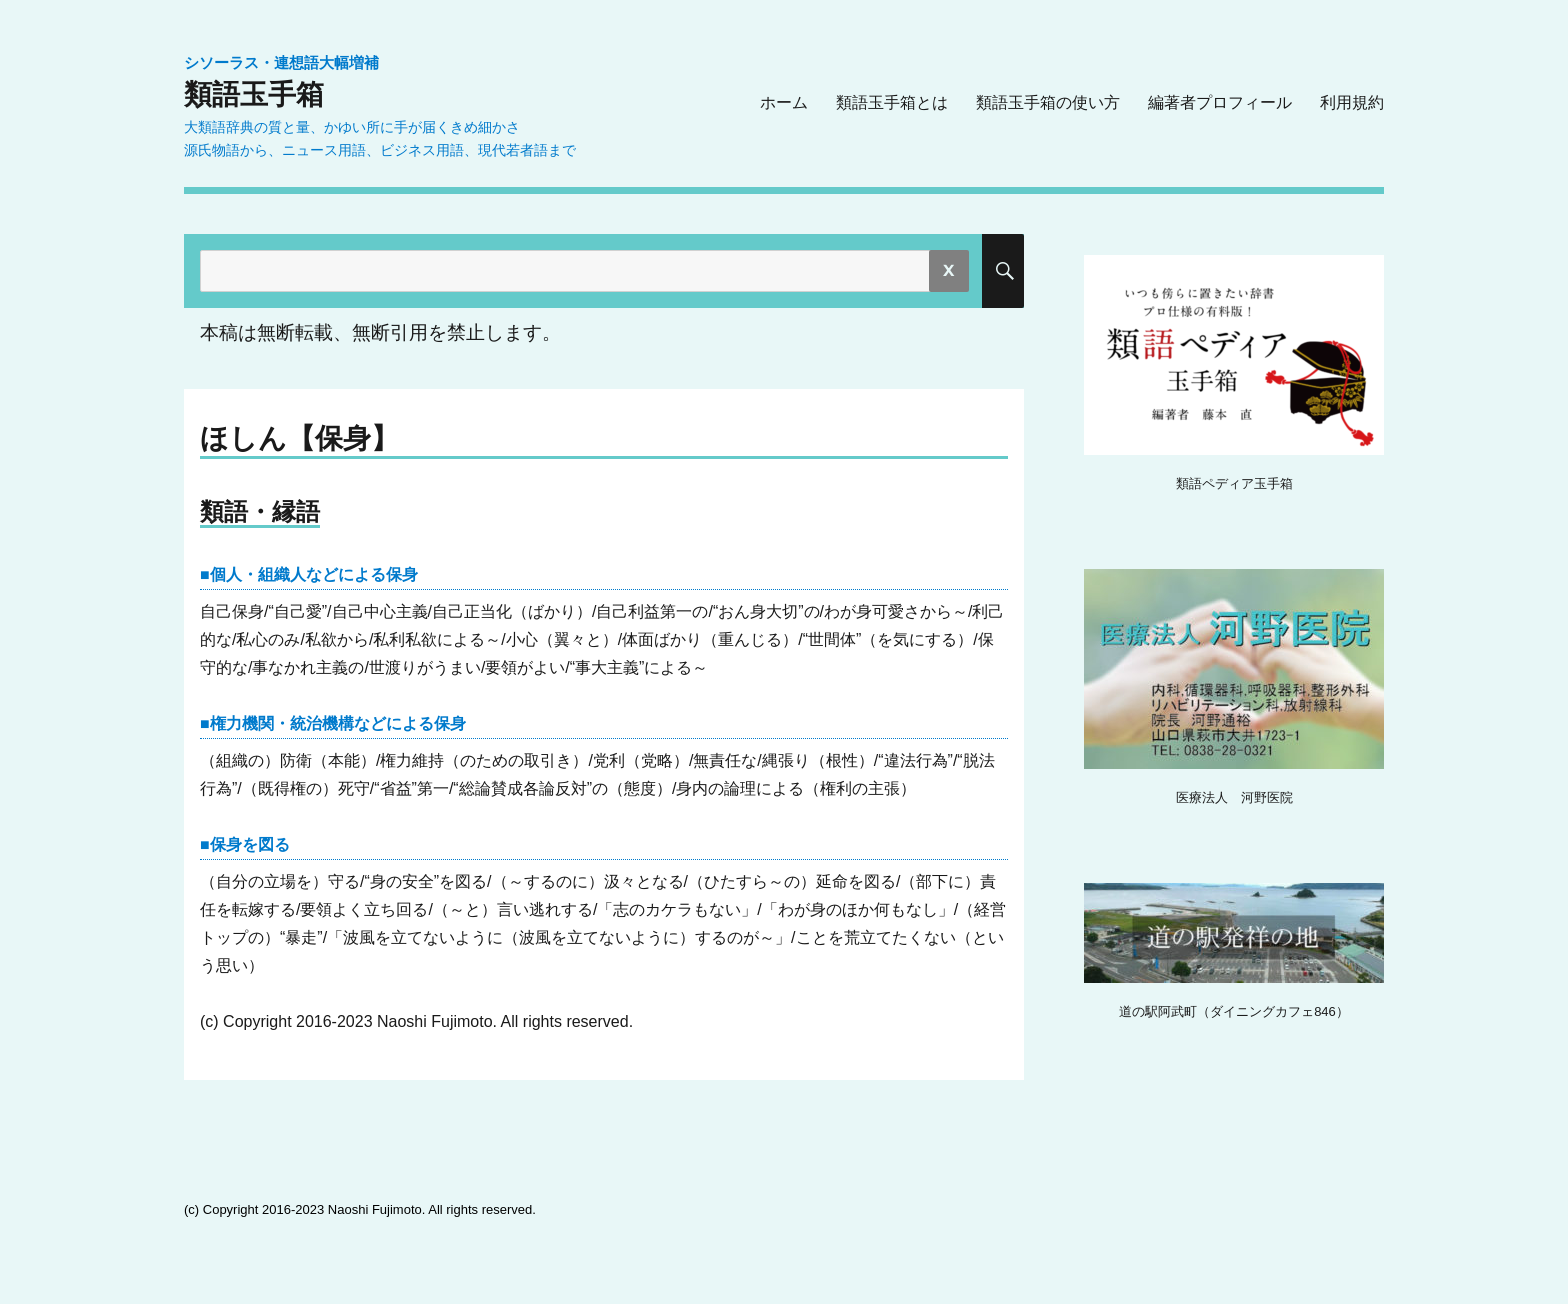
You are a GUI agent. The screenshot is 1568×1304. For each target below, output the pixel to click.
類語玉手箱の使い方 (1048, 102)
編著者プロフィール (1220, 102)
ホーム (784, 102)
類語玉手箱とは (892, 102)
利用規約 (1352, 102)
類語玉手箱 (254, 94)
